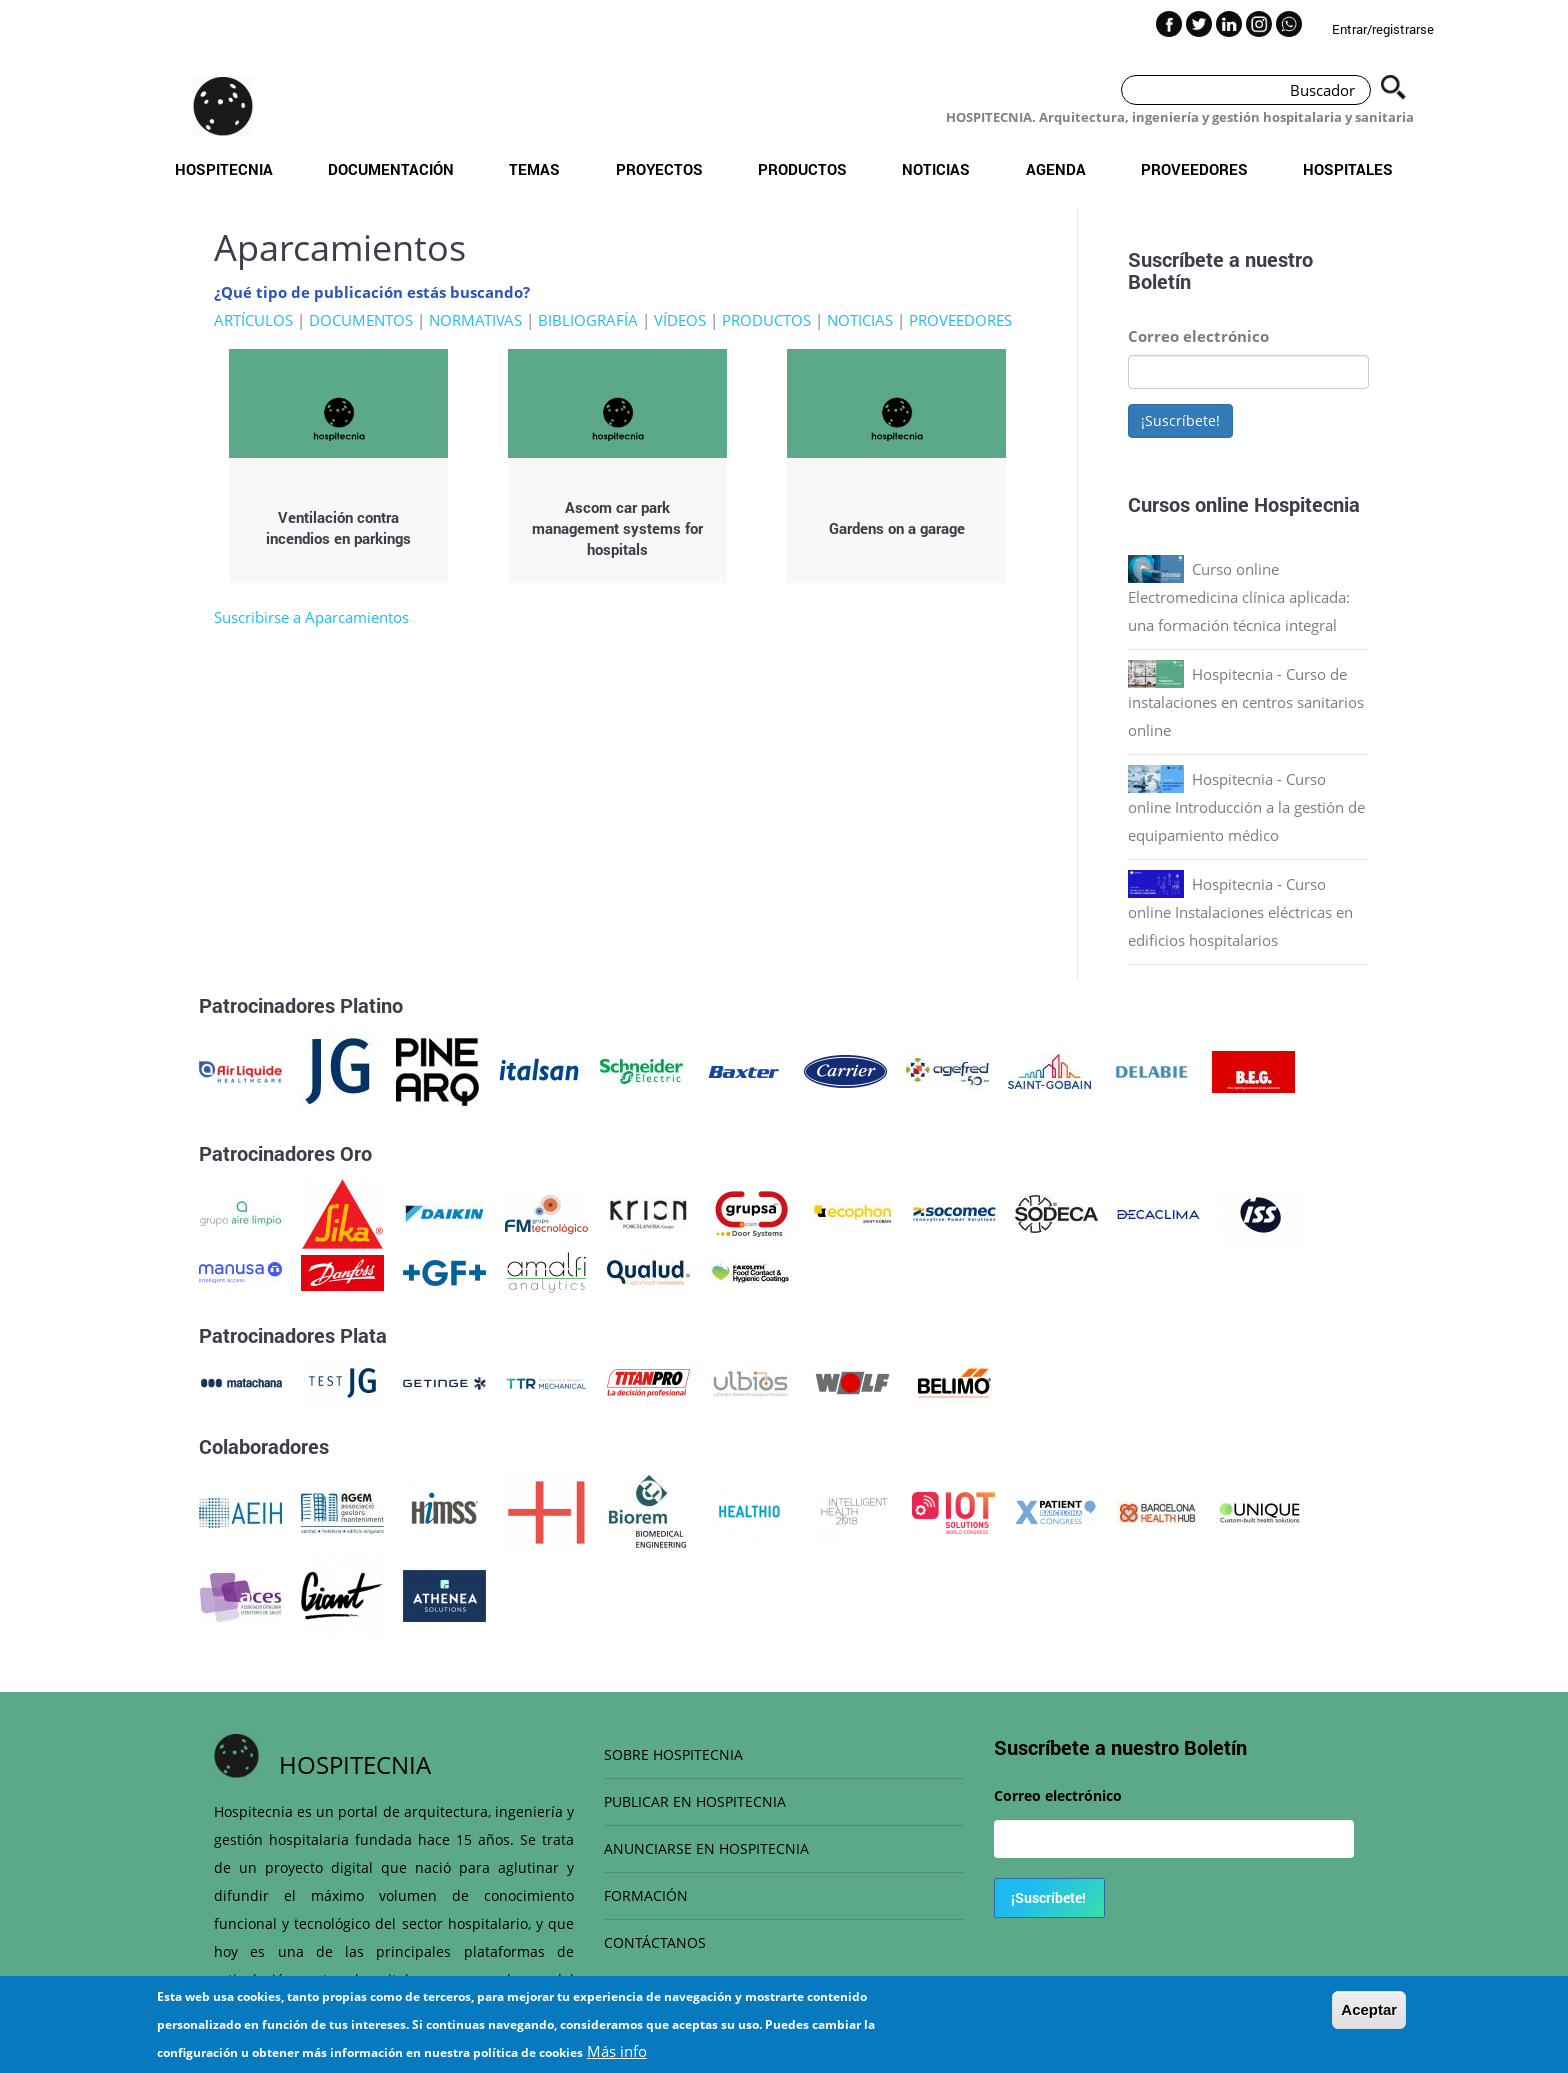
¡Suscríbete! (1180, 420)
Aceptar (1369, 2009)
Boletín (1159, 281)
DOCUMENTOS (361, 320)
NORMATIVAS (475, 320)
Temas (534, 169)
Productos (802, 169)
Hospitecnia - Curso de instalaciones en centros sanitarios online (1246, 702)
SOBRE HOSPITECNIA (673, 1754)
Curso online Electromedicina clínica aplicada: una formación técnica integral (1239, 597)
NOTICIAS (860, 320)
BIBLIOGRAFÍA (588, 320)
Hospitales (1348, 169)
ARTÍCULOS (253, 320)
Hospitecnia (224, 169)
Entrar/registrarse (1383, 29)
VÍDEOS (680, 320)
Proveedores (1194, 169)
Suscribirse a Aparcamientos (311, 617)
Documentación (391, 169)
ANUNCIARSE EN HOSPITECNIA (706, 1848)
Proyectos (659, 169)
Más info (617, 2051)
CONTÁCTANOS (655, 1942)
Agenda (1056, 169)
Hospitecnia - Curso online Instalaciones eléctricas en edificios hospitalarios (1240, 912)
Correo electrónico (1198, 336)
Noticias (936, 169)
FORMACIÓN (646, 1895)
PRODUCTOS (766, 320)
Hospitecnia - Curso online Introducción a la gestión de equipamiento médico (1246, 807)
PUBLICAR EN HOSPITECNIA (695, 1801)
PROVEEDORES (960, 320)
